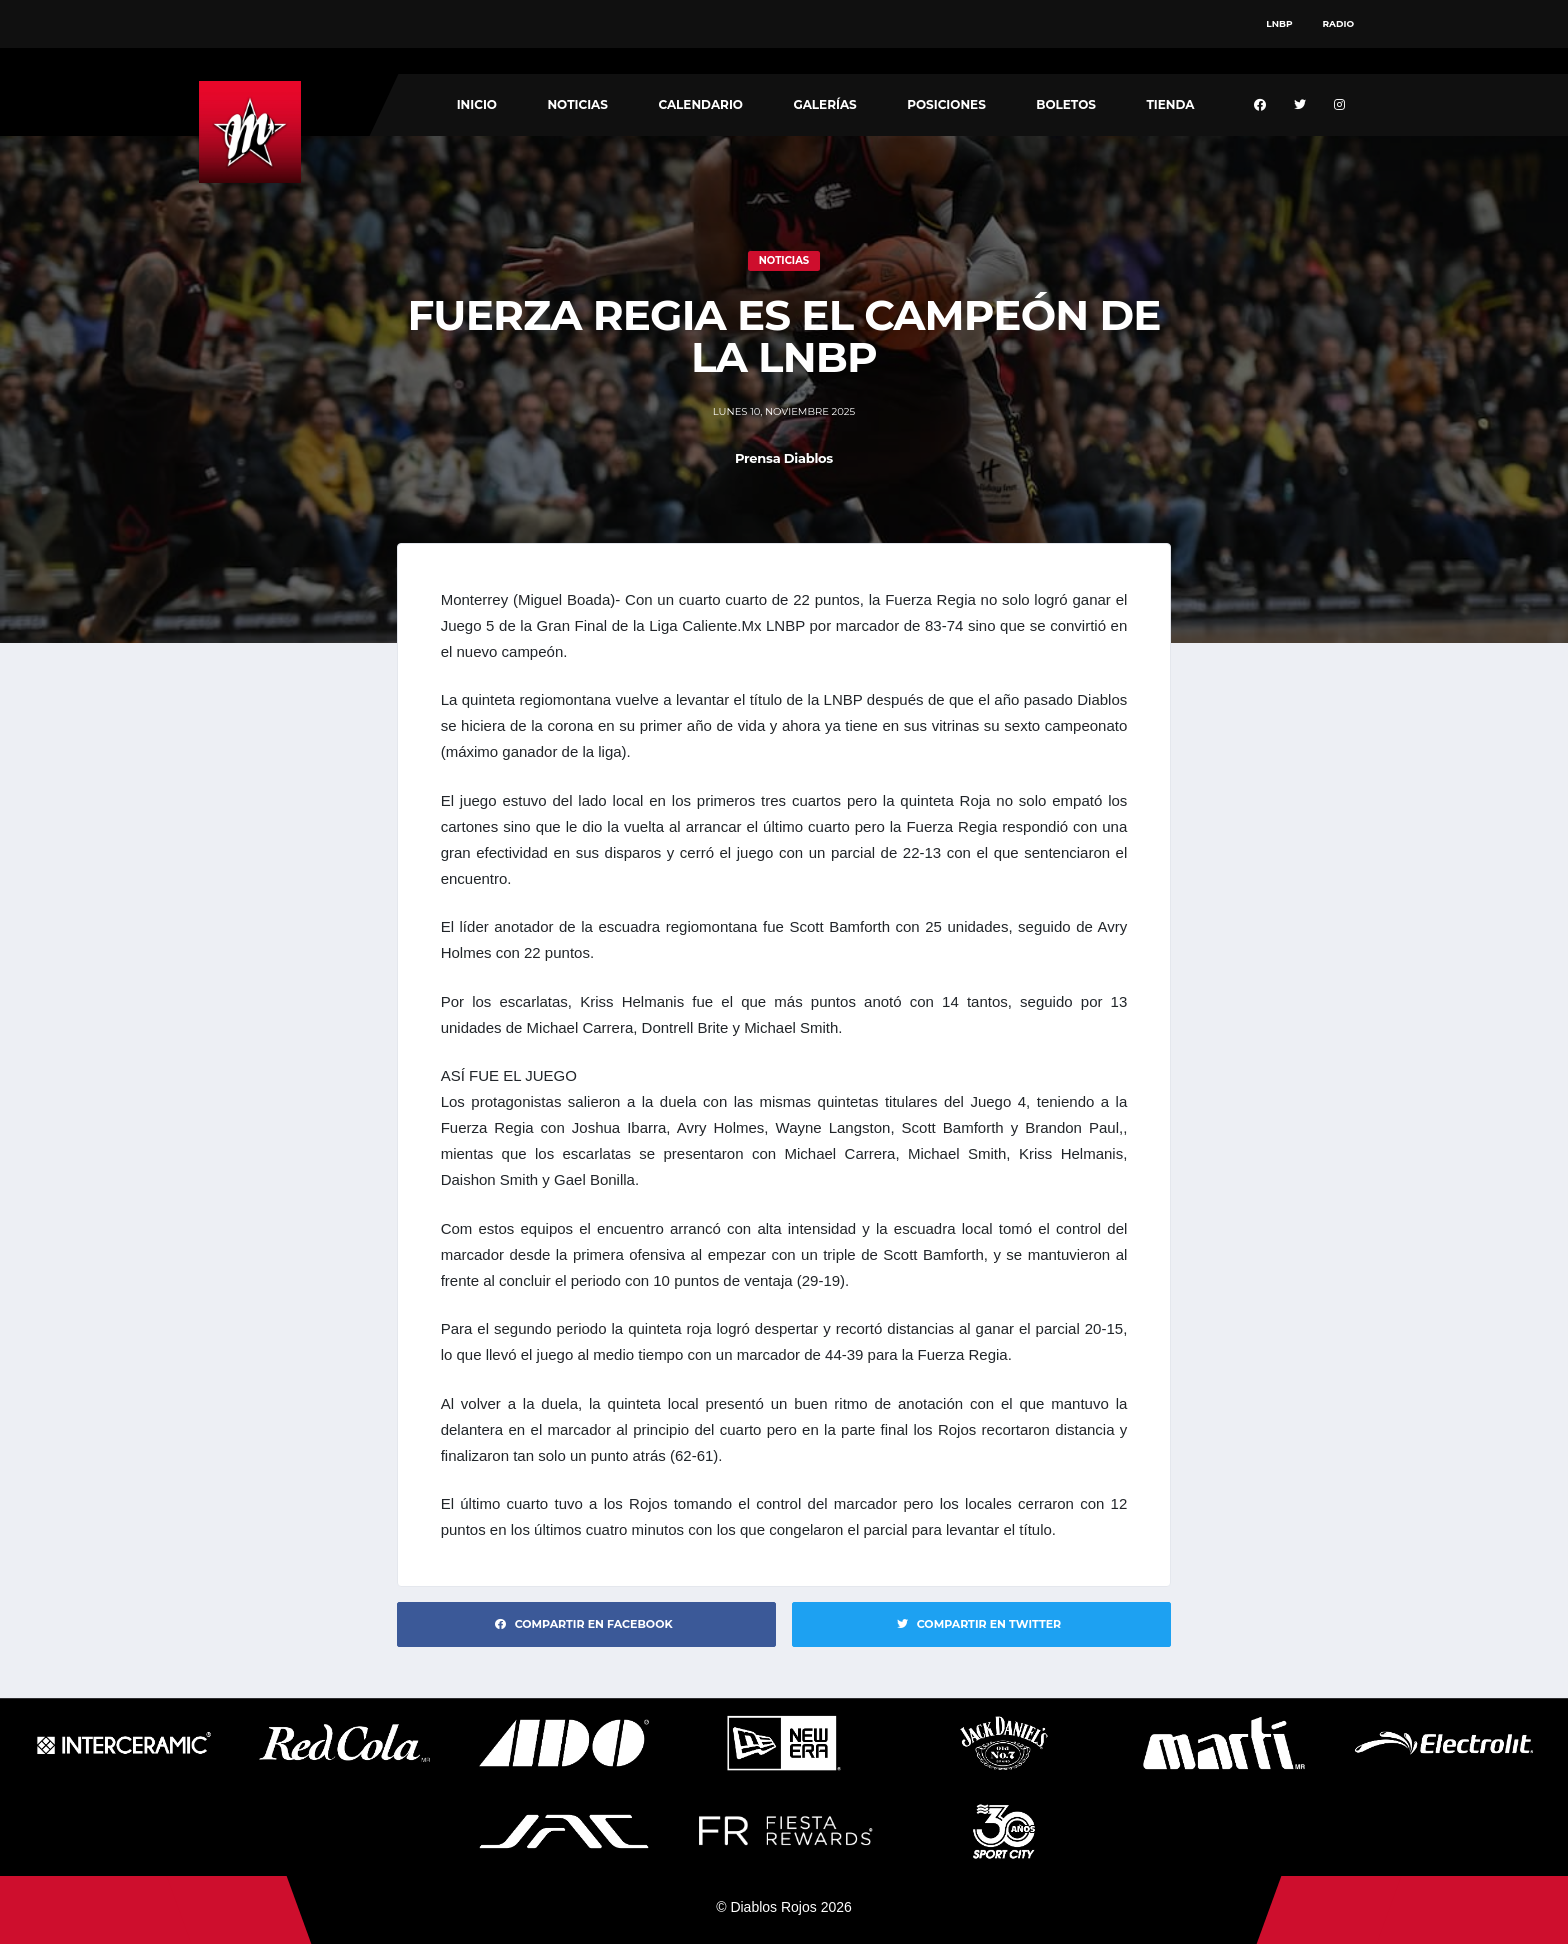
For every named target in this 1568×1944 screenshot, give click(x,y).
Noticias (577, 104)
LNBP (1279, 23)
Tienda (1170, 104)
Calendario (700, 104)
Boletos (1066, 104)
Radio (1339, 23)
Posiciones (946, 104)
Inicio (477, 104)
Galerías (824, 104)
